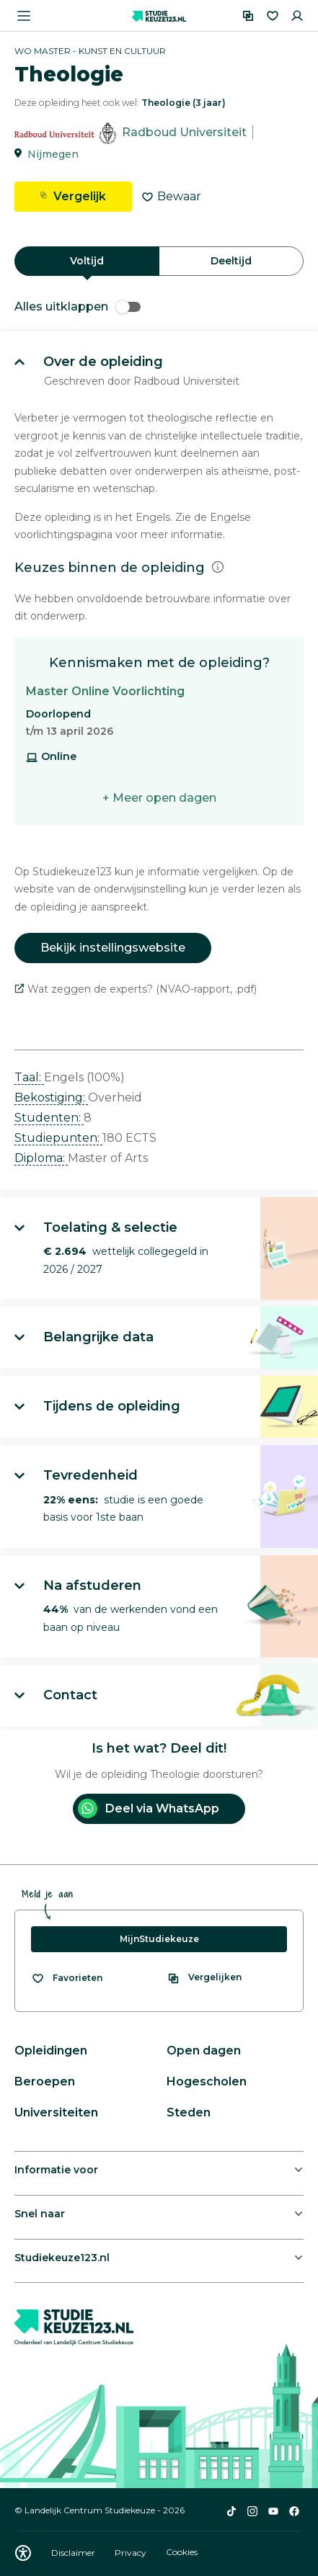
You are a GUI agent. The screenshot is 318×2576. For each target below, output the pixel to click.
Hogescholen (207, 2081)
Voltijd (87, 260)
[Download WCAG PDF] (23, 2553)
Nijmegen (53, 154)
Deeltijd (231, 260)
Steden (189, 2112)
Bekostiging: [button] (51, 1097)
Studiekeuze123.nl (62, 2257)
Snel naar (39, 2213)
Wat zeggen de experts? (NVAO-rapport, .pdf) (135, 989)
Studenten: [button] (49, 1117)
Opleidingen (50, 2050)
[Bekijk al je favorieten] (66, 1978)
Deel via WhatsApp (148, 1808)
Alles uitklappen (77, 306)
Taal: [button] (29, 1077)
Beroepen (44, 2081)
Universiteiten (56, 2112)
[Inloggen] (297, 15)
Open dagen (204, 2050)
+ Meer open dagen (159, 798)
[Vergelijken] (248, 15)
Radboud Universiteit (184, 132)
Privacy (132, 2552)
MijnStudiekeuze (159, 1938)
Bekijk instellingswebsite (112, 947)
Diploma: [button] (41, 1158)
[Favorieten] (272, 15)
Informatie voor (56, 2169)
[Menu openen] (24, 16)
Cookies (182, 2552)
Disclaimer (74, 2552)
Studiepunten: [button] (58, 1138)
